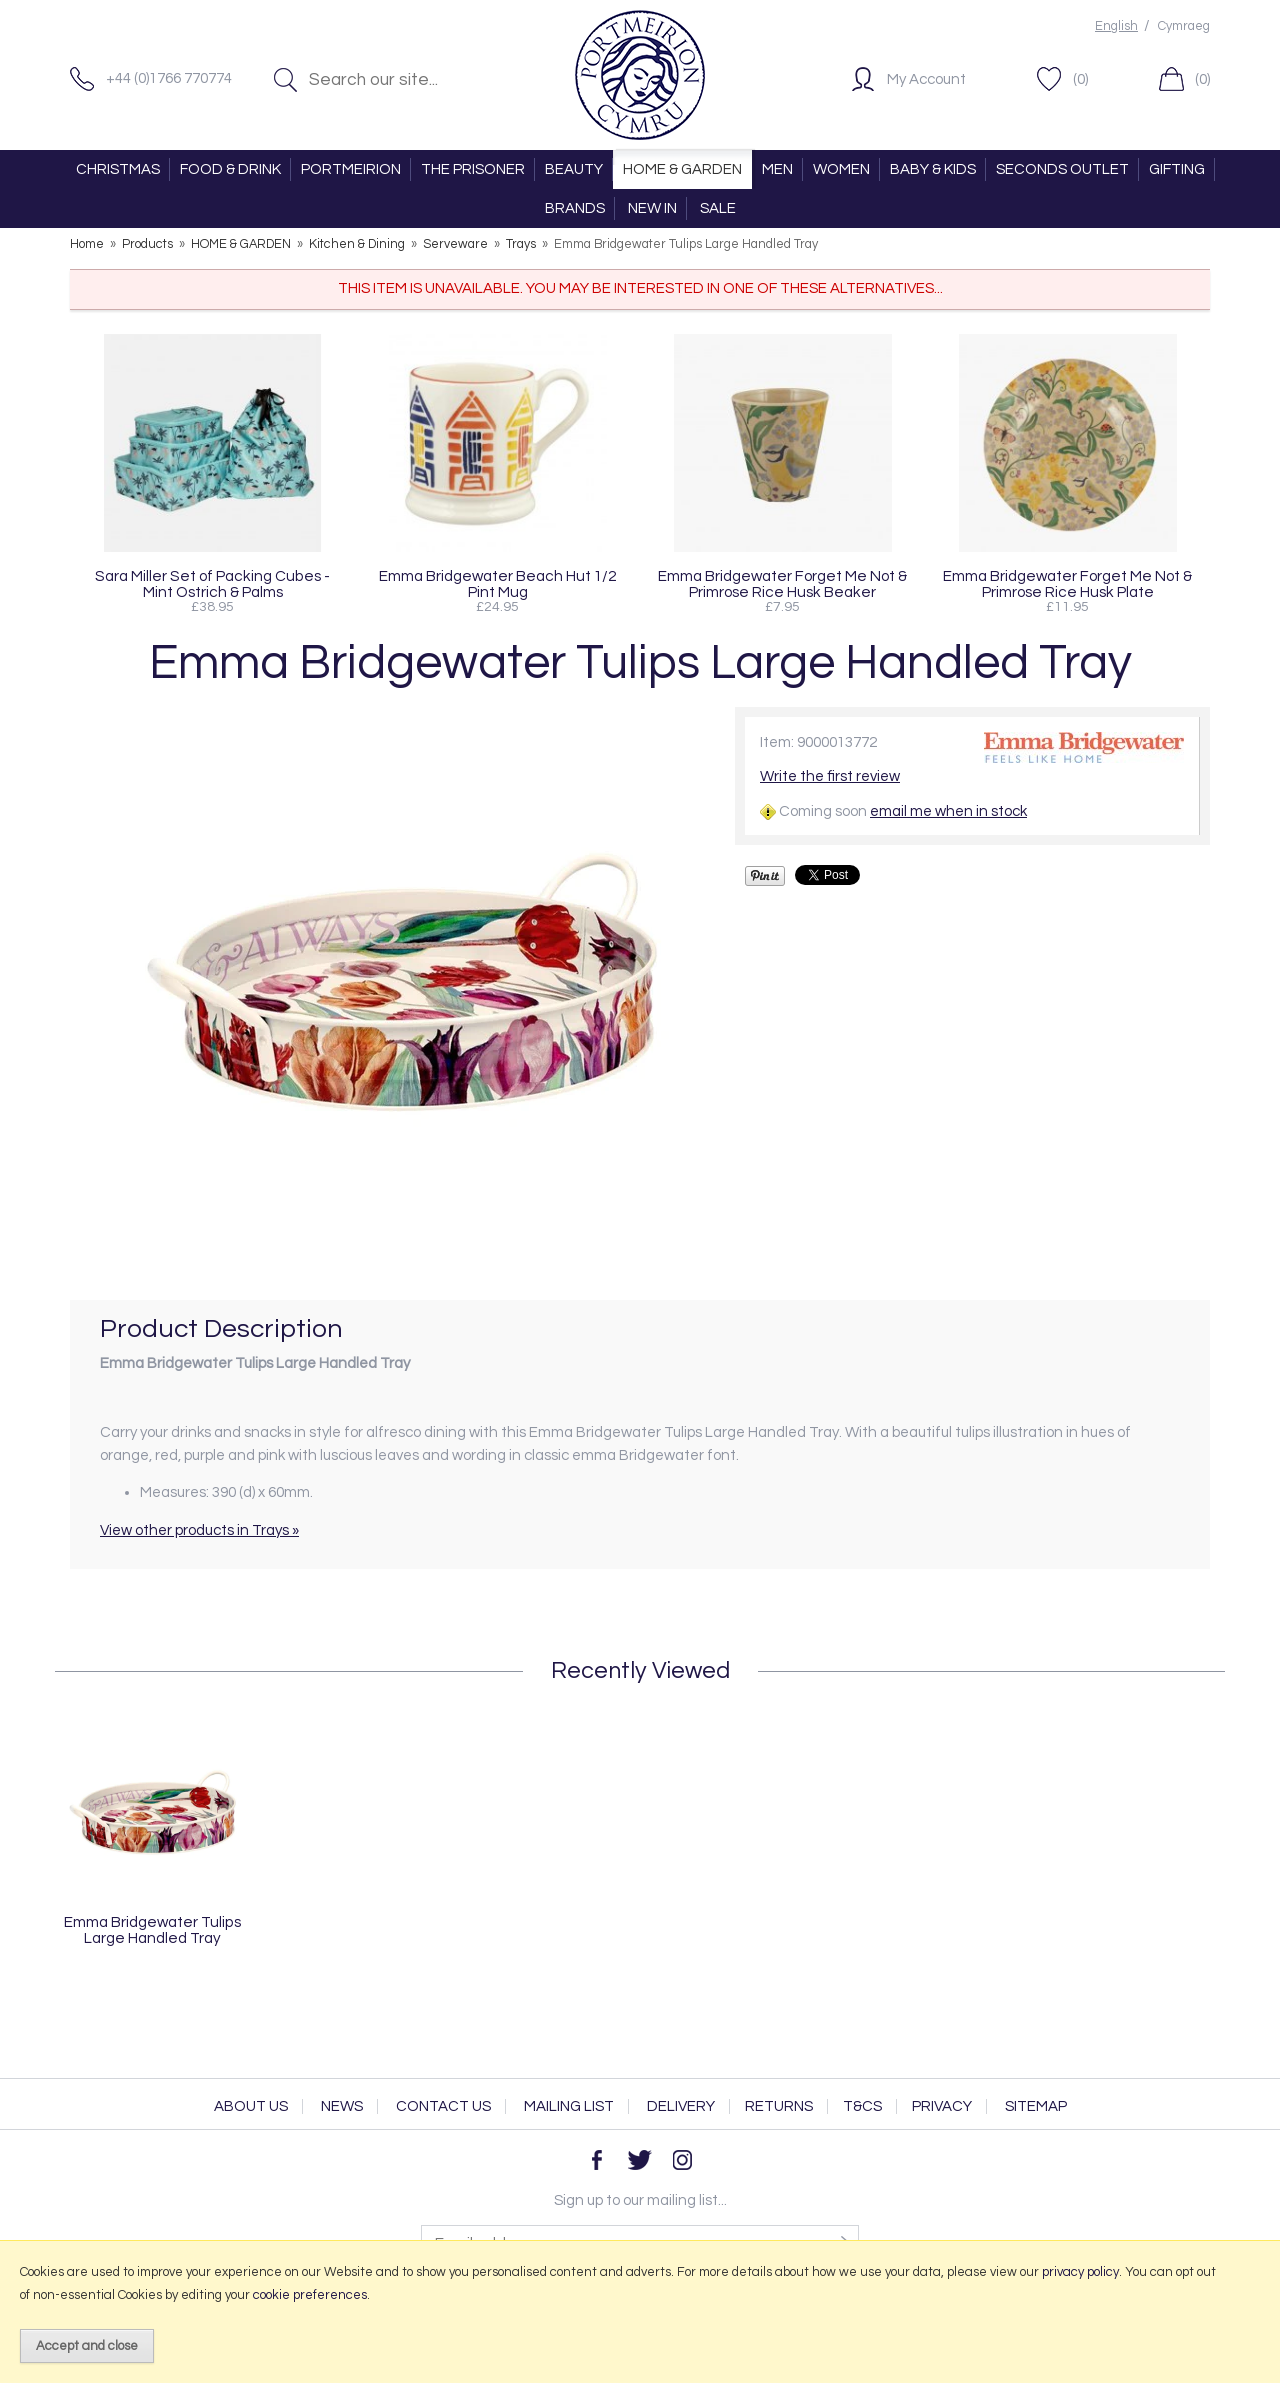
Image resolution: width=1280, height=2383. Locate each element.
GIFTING (1177, 169)
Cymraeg (1184, 26)
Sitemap (1036, 2106)
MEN (777, 169)
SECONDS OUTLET (1062, 169)
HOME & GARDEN (682, 169)
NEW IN (652, 208)
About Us (251, 2106)
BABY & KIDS (933, 169)
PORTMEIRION (351, 169)
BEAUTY (574, 169)
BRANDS (575, 208)
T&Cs (862, 2106)
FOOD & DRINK (230, 169)
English (1116, 26)
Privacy (942, 2106)
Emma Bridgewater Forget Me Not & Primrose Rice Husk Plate (1067, 584)
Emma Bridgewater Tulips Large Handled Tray (152, 1930)
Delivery (681, 2106)
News (342, 2106)
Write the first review (830, 776)
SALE (718, 208)
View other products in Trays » (199, 1530)
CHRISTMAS (118, 169)
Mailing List (569, 2106)
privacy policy (1080, 2272)
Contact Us (443, 2106)
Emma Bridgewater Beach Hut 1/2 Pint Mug (497, 584)
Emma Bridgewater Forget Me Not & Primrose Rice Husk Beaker (782, 584)
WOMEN (841, 169)
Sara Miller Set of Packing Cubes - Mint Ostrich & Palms (212, 584)
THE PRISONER (473, 169)
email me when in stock (948, 811)
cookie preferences (310, 2295)
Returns (779, 2106)
